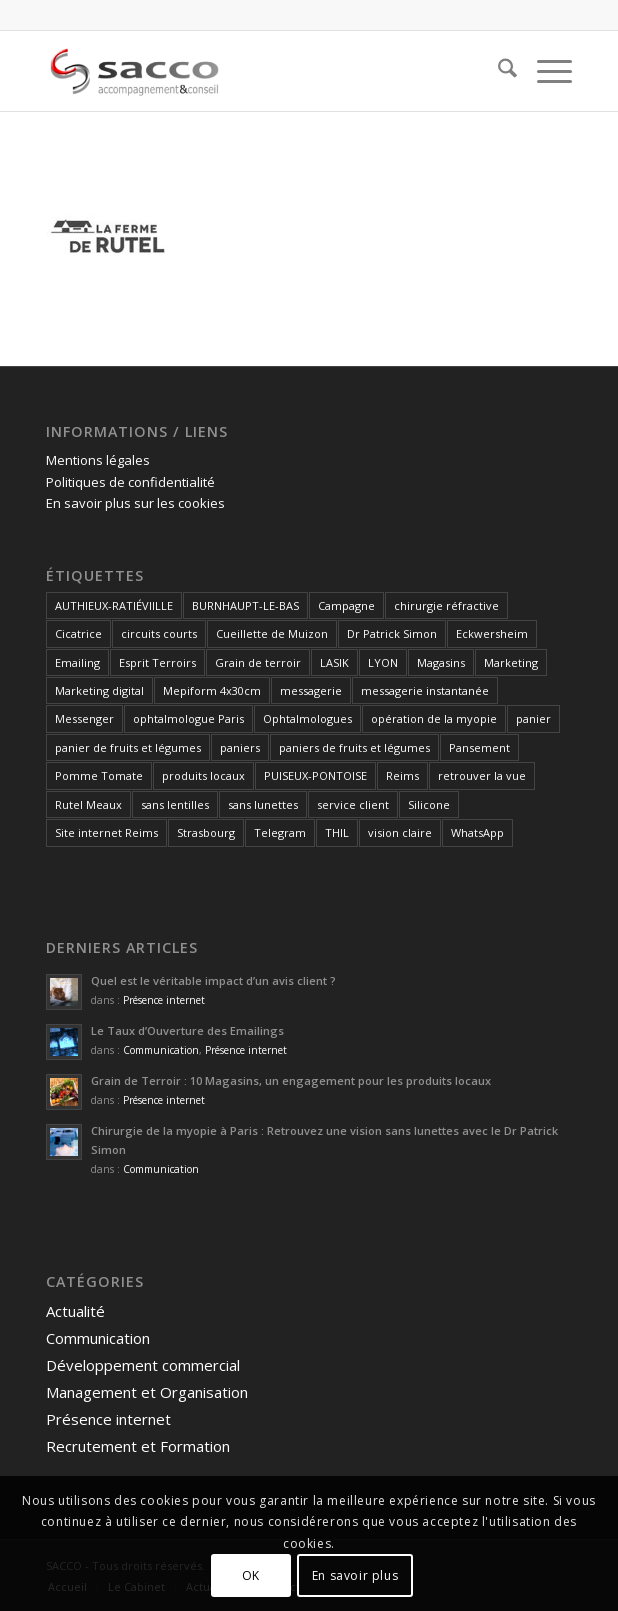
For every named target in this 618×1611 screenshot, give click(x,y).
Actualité (75, 1311)
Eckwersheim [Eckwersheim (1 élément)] (492, 633)
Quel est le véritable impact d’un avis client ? (213, 980)
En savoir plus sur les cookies (135, 503)
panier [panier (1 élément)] (533, 718)
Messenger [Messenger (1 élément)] (84, 718)
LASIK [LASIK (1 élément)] (334, 662)
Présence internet (164, 1000)
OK (251, 1575)
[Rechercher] (497, 71)
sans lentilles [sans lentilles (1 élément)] (175, 804)
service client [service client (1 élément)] (353, 804)
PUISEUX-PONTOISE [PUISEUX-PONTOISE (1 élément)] (315, 775)
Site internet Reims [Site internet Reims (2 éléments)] (106, 832)
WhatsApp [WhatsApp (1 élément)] (477, 832)
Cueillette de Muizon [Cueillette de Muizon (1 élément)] (272, 633)
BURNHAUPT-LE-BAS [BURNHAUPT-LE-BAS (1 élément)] (245, 605)
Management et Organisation (147, 1392)
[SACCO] (256, 71)
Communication (161, 1050)
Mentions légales (98, 460)
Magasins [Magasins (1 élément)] (441, 662)
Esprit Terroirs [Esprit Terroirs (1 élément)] (157, 662)
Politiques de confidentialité (130, 482)
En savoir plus (355, 1575)
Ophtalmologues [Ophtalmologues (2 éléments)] (307, 718)
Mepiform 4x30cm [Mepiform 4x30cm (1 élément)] (212, 690)
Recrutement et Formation (138, 1446)
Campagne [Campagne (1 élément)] (346, 605)
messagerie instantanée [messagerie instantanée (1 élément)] (425, 690)
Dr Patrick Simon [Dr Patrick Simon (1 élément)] (392, 633)
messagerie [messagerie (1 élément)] (311, 690)
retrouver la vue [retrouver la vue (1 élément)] (482, 775)
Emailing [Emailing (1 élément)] (77, 662)
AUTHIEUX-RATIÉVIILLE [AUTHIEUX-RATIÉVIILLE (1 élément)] (114, 605)
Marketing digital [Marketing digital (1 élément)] (99, 690)
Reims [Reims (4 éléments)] (402, 775)
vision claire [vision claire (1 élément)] (400, 832)
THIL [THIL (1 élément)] (337, 832)
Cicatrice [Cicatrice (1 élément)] (78, 633)
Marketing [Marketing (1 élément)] (511, 662)
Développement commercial (143, 1365)
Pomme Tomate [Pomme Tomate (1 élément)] (99, 775)
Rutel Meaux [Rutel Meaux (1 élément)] (88, 804)
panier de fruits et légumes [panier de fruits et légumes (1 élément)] (128, 747)
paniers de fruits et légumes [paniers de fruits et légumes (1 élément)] (354, 747)
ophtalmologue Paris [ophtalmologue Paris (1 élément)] (188, 718)
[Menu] (544, 71)
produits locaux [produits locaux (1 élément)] (203, 775)
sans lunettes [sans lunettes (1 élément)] (263, 804)
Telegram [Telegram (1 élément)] (280, 832)
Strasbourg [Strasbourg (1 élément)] (206, 832)
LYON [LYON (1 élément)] (383, 662)
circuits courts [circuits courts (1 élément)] (159, 633)
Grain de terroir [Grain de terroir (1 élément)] (258, 662)
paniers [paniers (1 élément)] (240, 747)
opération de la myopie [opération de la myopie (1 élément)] (434, 718)
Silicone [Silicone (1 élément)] (429, 804)
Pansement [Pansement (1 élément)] (479, 747)
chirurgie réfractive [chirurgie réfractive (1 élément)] (446, 605)
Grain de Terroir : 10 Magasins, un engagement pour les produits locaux (291, 1080)
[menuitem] (497, 71)
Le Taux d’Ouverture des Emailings (187, 1030)
